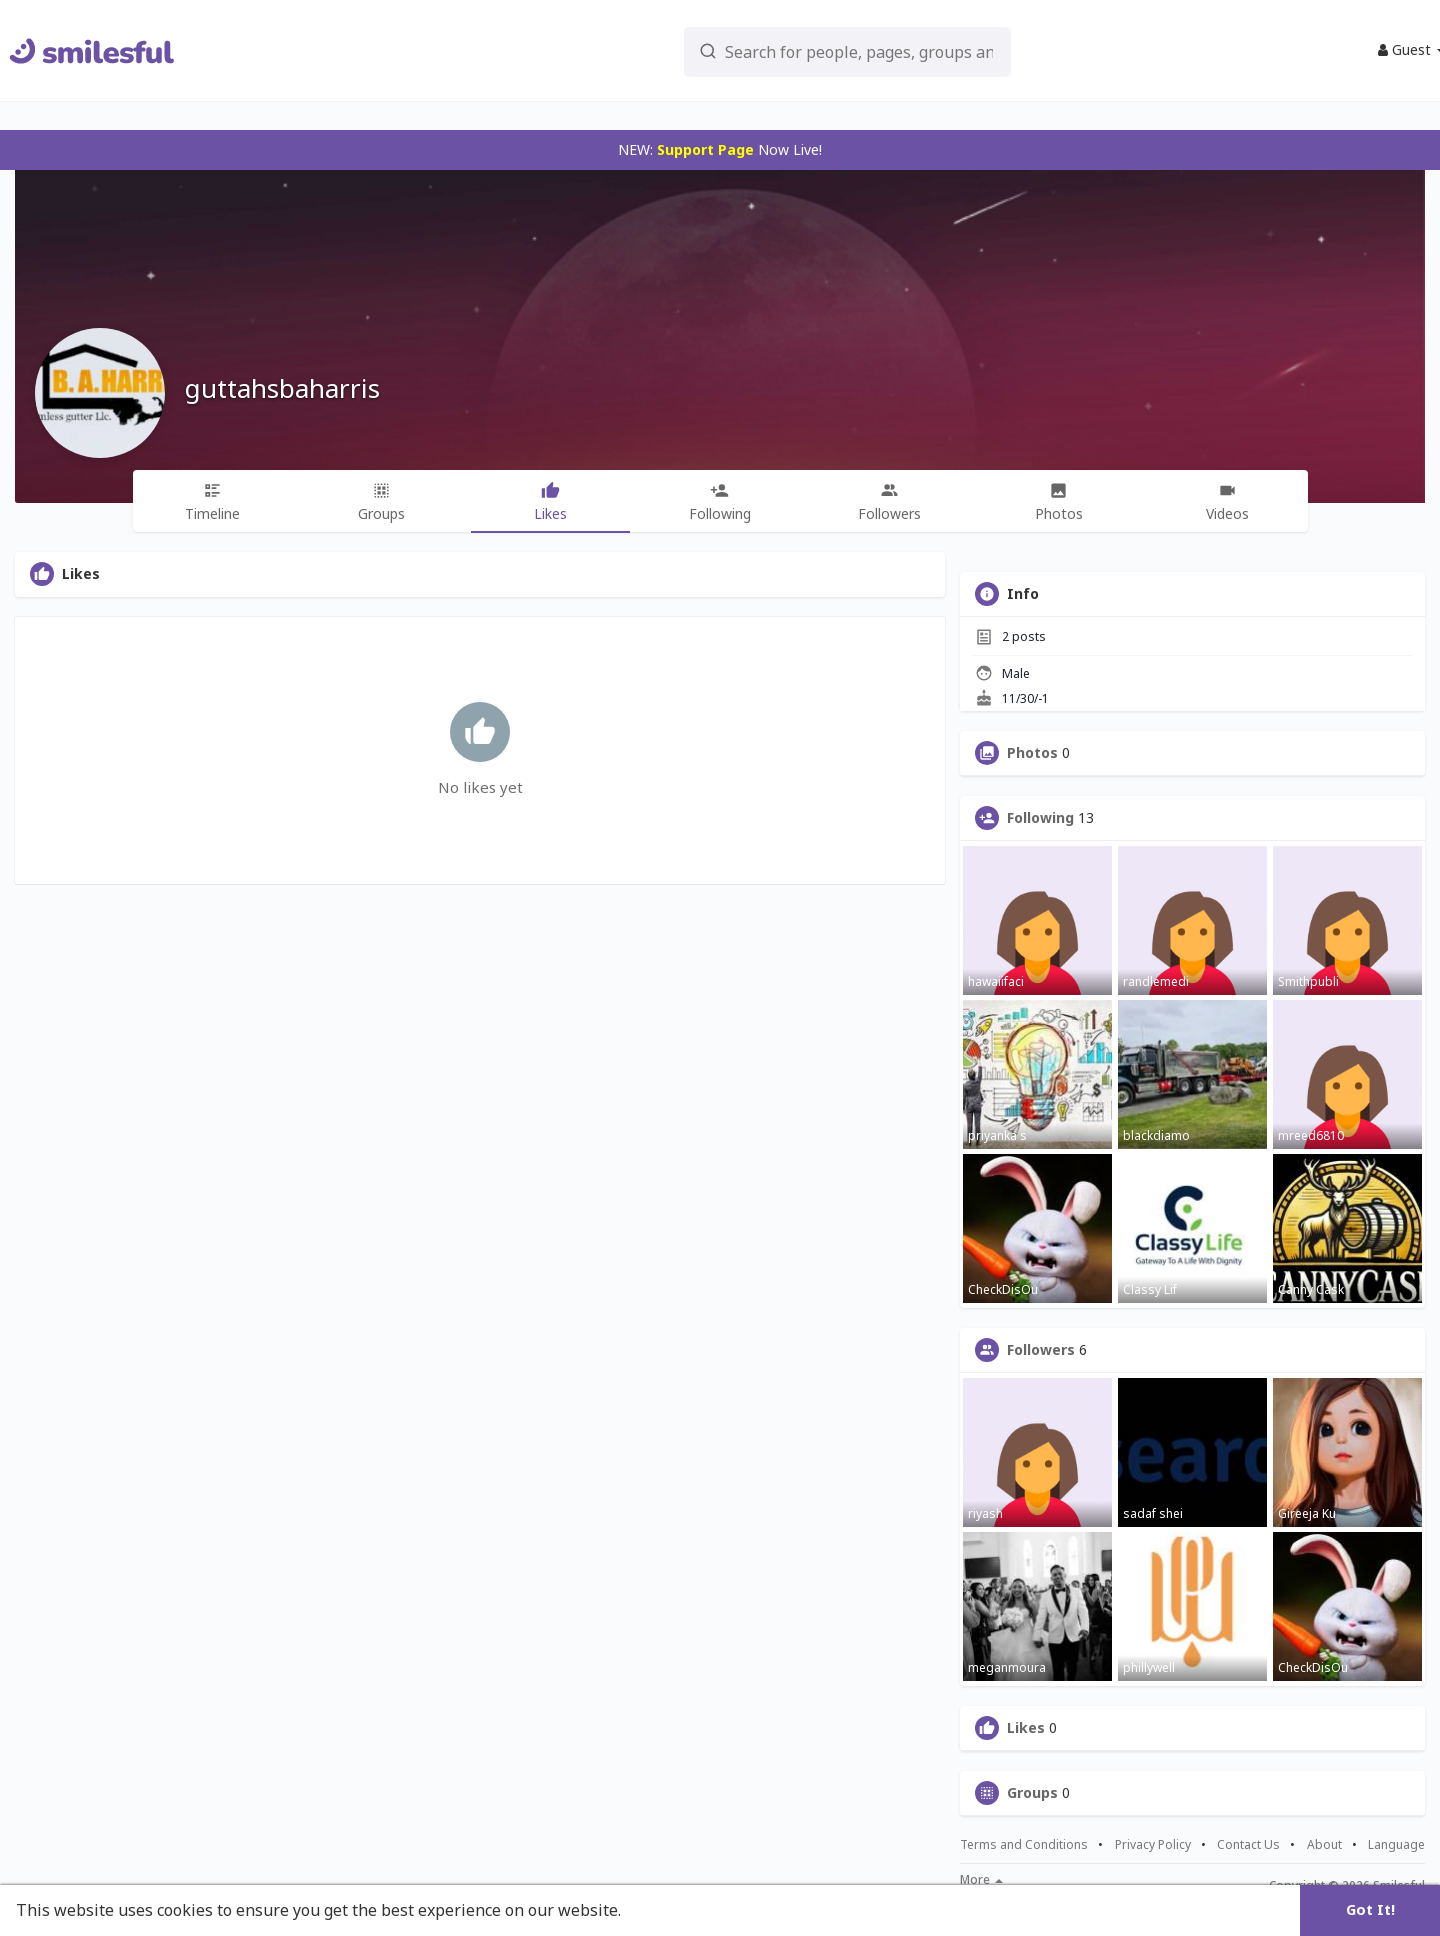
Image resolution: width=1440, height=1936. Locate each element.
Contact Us (1248, 1845)
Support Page (705, 149)
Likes (1026, 1728)
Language (1396, 1844)
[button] (801, 50)
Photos (1032, 753)
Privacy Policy (1153, 1845)
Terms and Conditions (1024, 1845)
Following (1040, 818)
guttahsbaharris (282, 388)
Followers (1041, 1350)
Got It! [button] (1370, 1909)
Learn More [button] (672, 1910)
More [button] (981, 1880)
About (1324, 1845)
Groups (1032, 1793)
